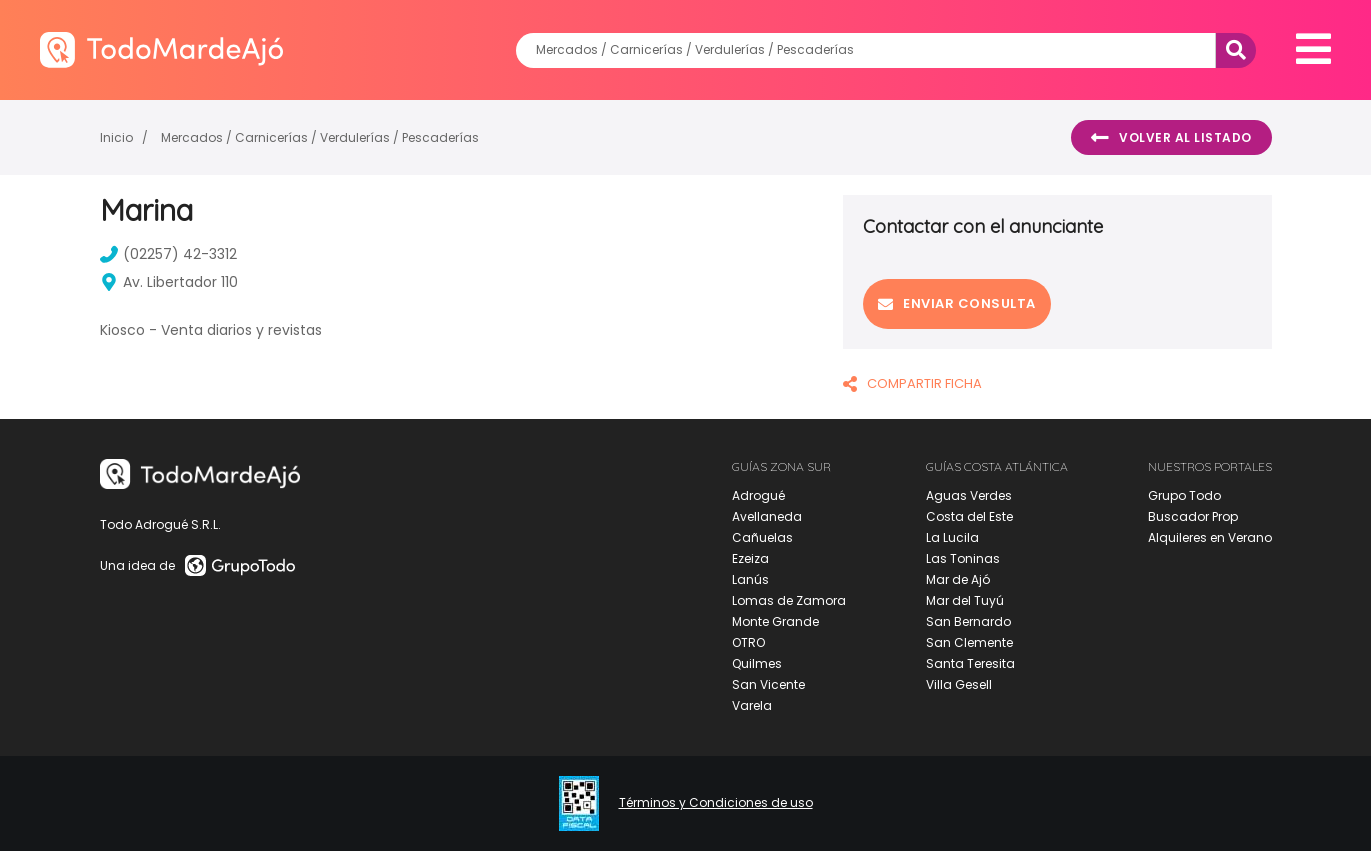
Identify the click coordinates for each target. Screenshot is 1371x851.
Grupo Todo (1184, 495)
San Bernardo (968, 621)
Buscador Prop (1193, 516)
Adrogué (758, 495)
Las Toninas (963, 558)
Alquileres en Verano (1210, 537)
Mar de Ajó (958, 579)
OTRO (748, 642)
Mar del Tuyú (965, 600)
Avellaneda (767, 516)
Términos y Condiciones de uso (716, 803)
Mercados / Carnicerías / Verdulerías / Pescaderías (320, 137)
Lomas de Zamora (789, 600)
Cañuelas (762, 537)
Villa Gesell (959, 684)
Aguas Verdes (969, 495)
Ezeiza (750, 558)
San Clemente (969, 642)
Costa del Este (969, 516)
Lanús (750, 579)
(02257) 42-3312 (168, 254)
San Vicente (768, 684)
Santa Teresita (970, 663)
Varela (752, 705)
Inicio (116, 137)
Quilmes (757, 663)
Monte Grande (775, 621)
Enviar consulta (957, 303)
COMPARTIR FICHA (912, 383)
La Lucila (952, 537)
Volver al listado (1171, 138)
